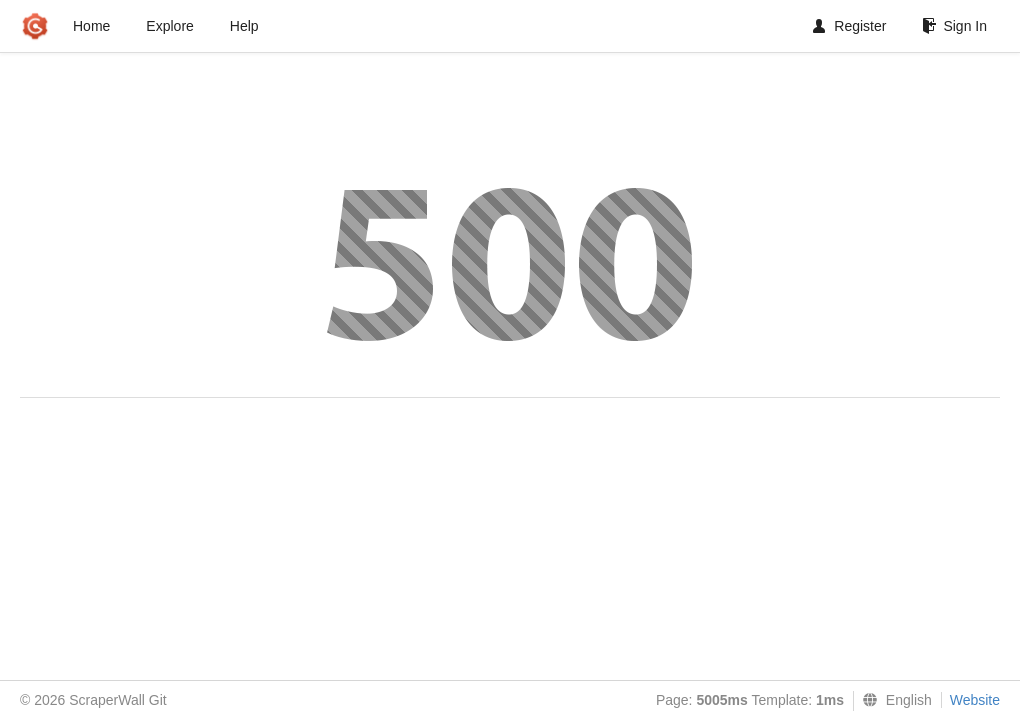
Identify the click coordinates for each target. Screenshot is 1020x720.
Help (244, 26)
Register (849, 26)
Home (91, 26)
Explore (169, 26)
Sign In (954, 26)
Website (975, 700)
